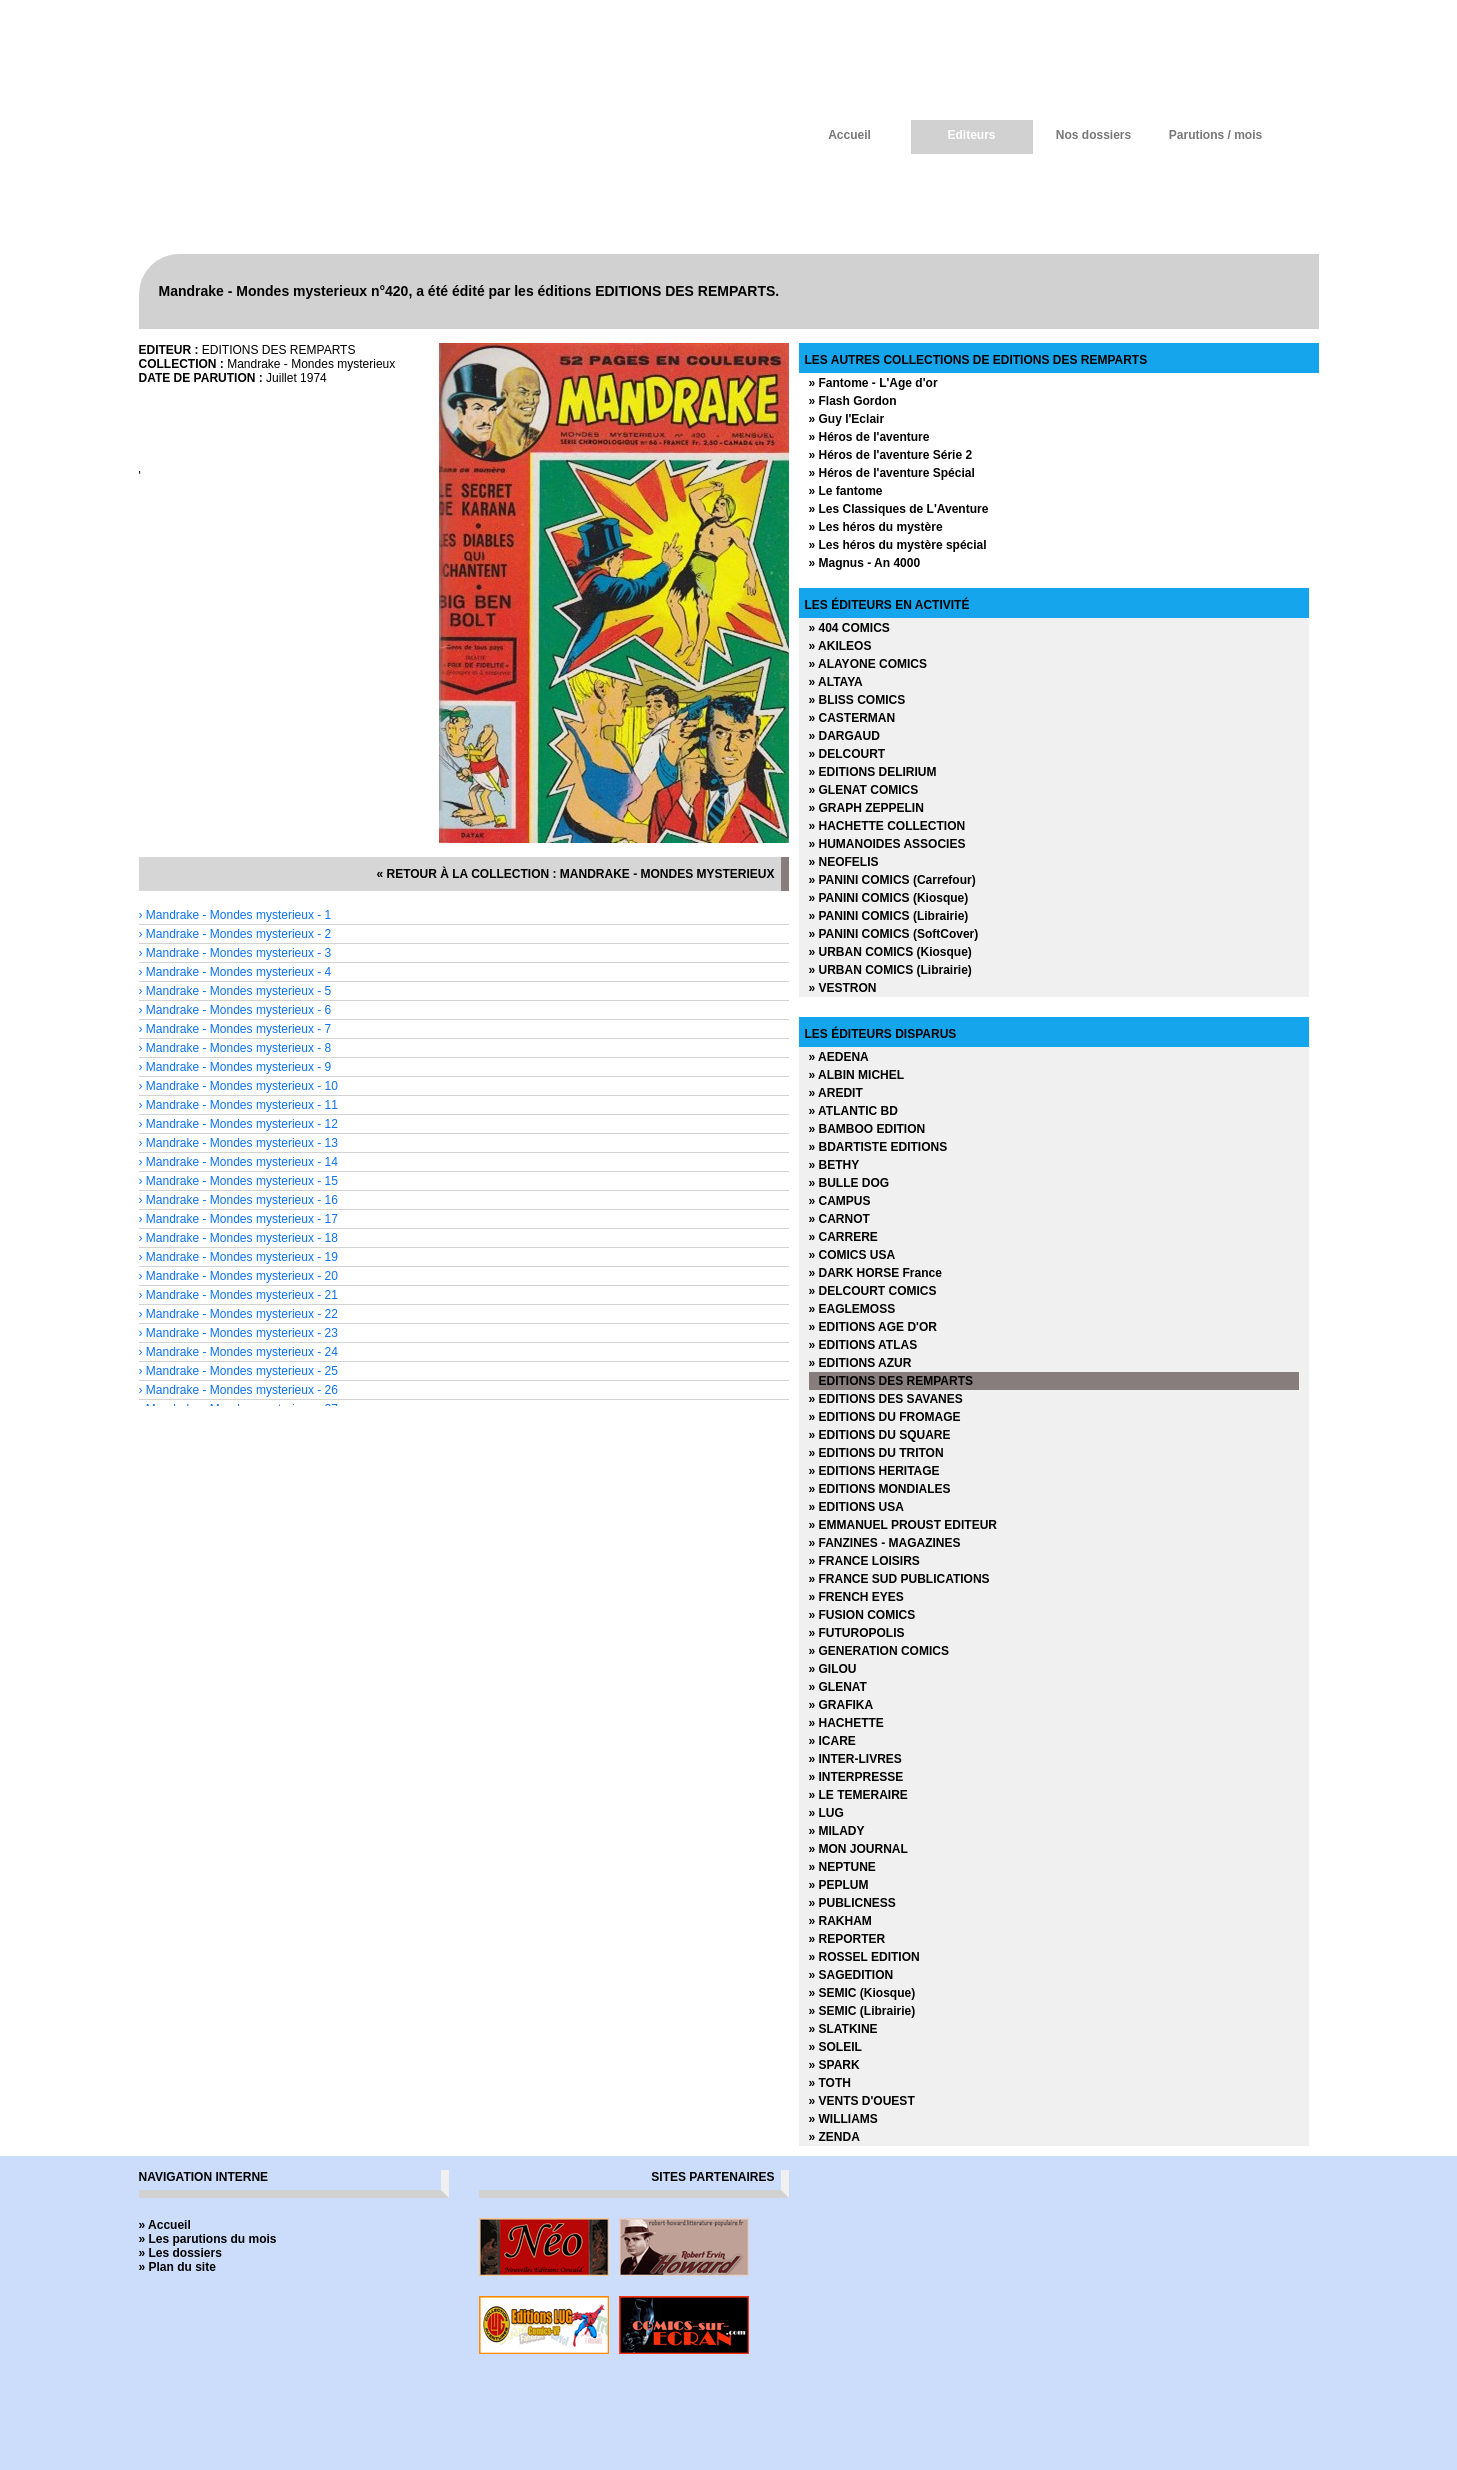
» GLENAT (838, 1687)
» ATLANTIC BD (853, 1111)
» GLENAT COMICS (864, 790)
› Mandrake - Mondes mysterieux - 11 (238, 1105)
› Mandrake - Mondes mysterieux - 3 (235, 953)
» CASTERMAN (852, 718)
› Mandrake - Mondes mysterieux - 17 (238, 1219)
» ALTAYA (836, 682)
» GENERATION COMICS (879, 1651)
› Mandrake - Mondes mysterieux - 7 (235, 1029)
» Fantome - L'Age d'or (873, 383)
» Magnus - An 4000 (865, 563)
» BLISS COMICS (857, 700)
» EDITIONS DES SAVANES (886, 1399)
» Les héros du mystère (876, 527)
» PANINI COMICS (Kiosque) (889, 898)
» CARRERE (843, 1237)
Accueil (849, 135)
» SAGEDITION (851, 1975)
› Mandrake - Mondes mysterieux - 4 (235, 972)
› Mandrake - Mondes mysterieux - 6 (235, 1010)
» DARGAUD (844, 736)
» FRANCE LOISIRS (864, 1561)
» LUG (826, 1813)
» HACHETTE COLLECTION (887, 826)
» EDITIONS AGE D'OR (873, 1327)
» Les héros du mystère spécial (898, 545)
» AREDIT (836, 1093)
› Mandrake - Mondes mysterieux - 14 (238, 1162)
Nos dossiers (1093, 135)
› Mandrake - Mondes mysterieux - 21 (238, 1295)
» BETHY (834, 1165)
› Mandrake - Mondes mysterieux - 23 (238, 1333)
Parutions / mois (1215, 135)
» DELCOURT (847, 754)
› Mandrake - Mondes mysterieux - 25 (238, 1371)
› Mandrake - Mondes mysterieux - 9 (235, 1067)
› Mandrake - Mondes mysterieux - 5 (235, 991)
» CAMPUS (840, 1201)
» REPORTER (847, 1939)
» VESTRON (843, 988)
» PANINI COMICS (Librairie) (889, 916)
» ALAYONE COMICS (868, 664)
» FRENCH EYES (856, 1597)
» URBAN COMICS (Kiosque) (890, 952)
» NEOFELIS (844, 862)
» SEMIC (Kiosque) (862, 1993)
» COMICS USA (852, 1255)
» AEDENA (839, 1057)
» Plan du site (177, 2267)
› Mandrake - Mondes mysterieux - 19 (238, 1257)
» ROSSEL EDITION (864, 1957)
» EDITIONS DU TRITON (876, 1453)
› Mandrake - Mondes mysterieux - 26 (238, 1390)
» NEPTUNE (842, 1867)
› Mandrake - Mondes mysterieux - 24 (238, 1352)
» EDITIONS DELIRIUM (873, 772)
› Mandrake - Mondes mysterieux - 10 (238, 1086)
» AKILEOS (840, 646)
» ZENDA (834, 2137)
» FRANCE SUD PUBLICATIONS (899, 1579)
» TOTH (830, 2083)
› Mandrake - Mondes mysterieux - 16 (238, 1200)
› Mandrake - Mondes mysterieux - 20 (238, 1276)
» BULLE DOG (849, 1183)
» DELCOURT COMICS (873, 1291)
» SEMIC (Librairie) (862, 2011)
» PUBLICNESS (852, 1903)
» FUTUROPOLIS (857, 1633)
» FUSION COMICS (862, 1615)
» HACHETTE (846, 1723)
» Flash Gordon (853, 401)
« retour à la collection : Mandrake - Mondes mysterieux (575, 874)
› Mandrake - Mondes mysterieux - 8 (235, 1048)
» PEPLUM (839, 1885)
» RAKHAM (840, 1921)
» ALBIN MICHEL (857, 1075)
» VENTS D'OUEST (862, 2101)
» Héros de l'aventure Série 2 (891, 455)
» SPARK (834, 2065)
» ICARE (832, 1741)
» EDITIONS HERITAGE (874, 1471)
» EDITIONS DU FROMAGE (885, 1417)
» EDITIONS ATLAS (863, 1345)
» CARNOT (839, 1219)
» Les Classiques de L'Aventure (899, 509)
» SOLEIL (835, 2047)
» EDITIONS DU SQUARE (880, 1435)
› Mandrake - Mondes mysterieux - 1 (235, 915)
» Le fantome (846, 491)
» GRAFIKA (841, 1705)
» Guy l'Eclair (847, 419)
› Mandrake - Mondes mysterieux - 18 (238, 1238)
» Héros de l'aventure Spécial (892, 473)
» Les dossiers (180, 2253)
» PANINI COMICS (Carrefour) (892, 880)
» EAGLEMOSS (852, 1309)
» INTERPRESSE (856, 1777)
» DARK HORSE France (875, 1273)
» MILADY (837, 1831)
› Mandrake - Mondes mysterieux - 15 (238, 1181)
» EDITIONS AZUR (860, 1363)
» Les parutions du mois (208, 2239)
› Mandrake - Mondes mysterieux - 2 (235, 934)
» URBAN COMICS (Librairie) (890, 970)
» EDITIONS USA (856, 1507)
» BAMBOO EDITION (867, 1129)
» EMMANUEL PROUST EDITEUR (903, 1525)
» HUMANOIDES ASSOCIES (887, 844)
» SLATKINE (843, 2029)
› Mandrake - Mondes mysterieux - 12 (238, 1124)
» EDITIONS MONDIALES (880, 1489)
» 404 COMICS (849, 628)
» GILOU (833, 1669)
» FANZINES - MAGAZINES (885, 1543)
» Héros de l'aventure (869, 437)
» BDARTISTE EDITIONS (878, 1147)
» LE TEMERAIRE (858, 1795)
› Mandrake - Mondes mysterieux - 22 (238, 1314)
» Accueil (165, 2225)
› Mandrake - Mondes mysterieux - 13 (238, 1143)
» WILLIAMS (843, 2119)
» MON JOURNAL (858, 1849)
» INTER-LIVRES (855, 1759)
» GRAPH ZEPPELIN (866, 808)
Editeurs (971, 135)
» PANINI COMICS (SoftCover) (894, 934)
